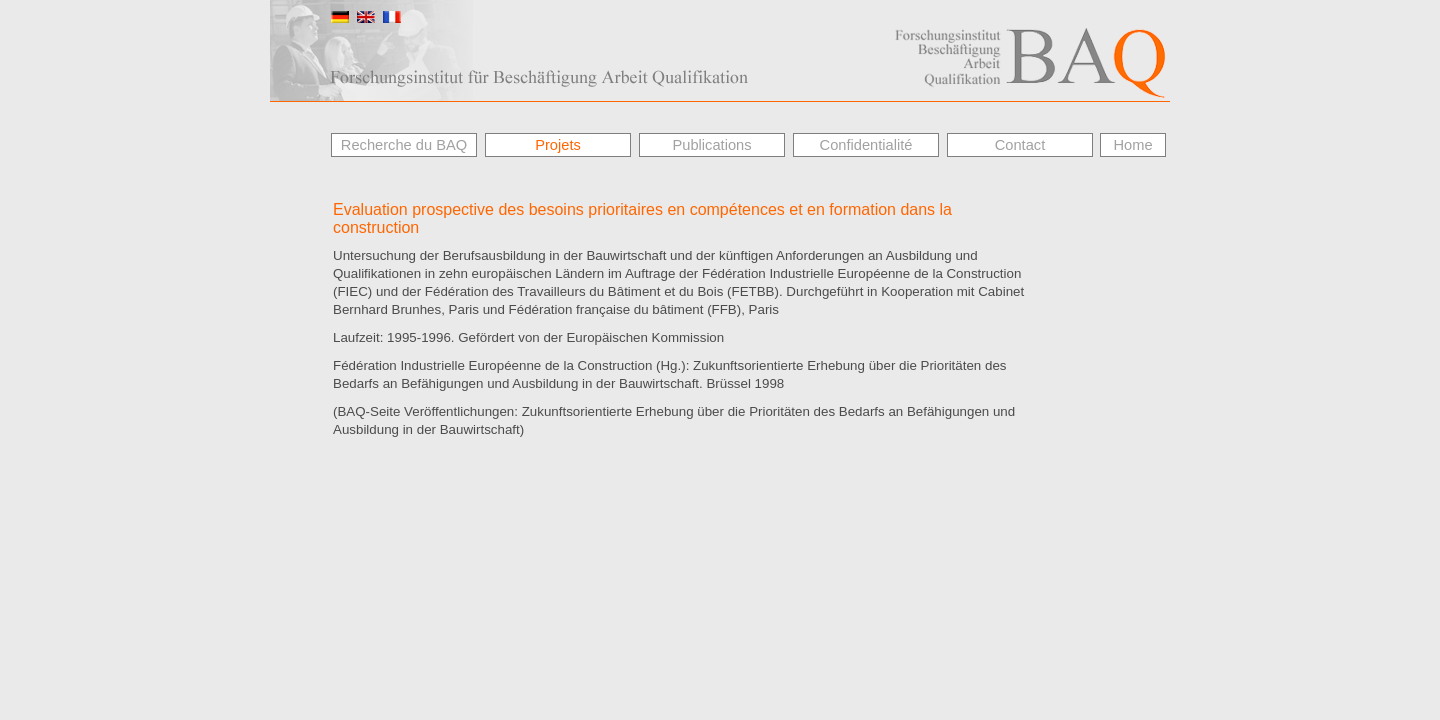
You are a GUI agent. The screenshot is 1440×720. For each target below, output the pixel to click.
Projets (558, 145)
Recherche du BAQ (404, 145)
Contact (1020, 145)
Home (1132, 145)
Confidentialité (866, 145)
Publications (711, 145)
